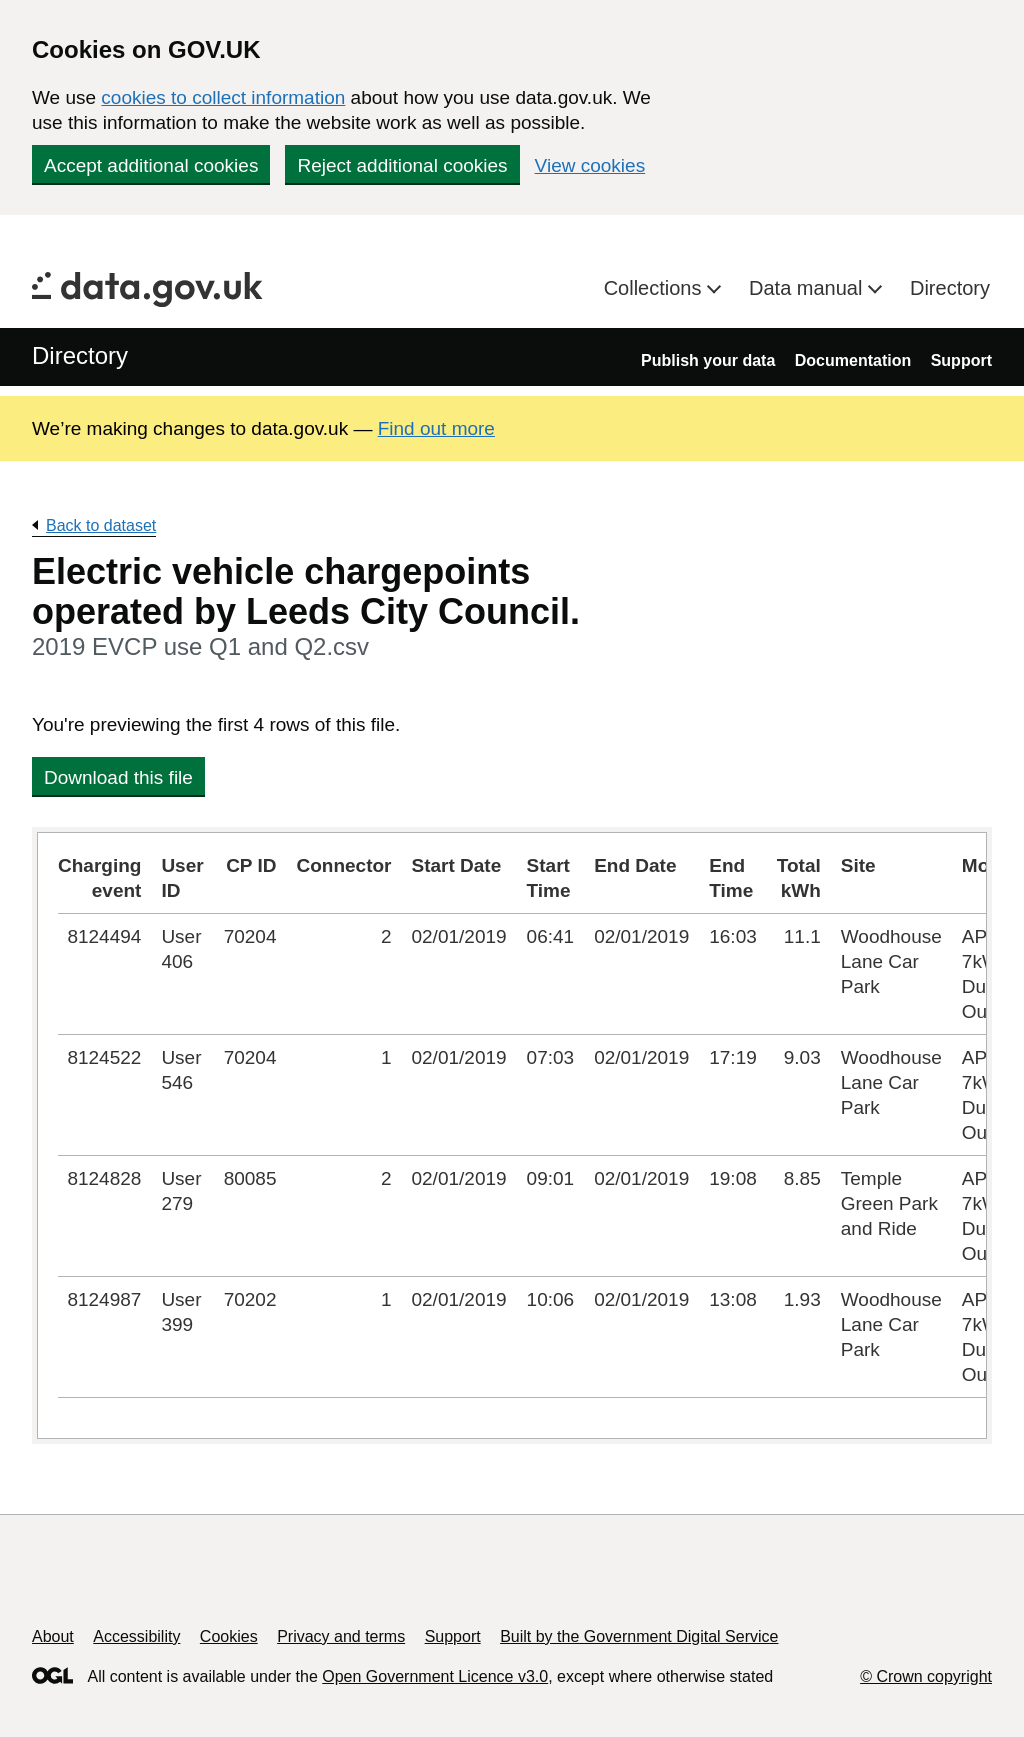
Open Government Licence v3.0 (435, 1676)
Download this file (118, 777)
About (53, 1636)
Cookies (229, 1636)
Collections (655, 288)
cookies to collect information (223, 97)
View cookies (590, 165)
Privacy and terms (341, 1636)
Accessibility (136, 1636)
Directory (950, 288)
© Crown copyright (926, 1676)
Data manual (808, 288)
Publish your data (708, 360)
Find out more (436, 428)
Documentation (853, 360)
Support (961, 360)
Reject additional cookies (402, 165)
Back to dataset (101, 525)
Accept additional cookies (151, 165)
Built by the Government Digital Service (639, 1636)
